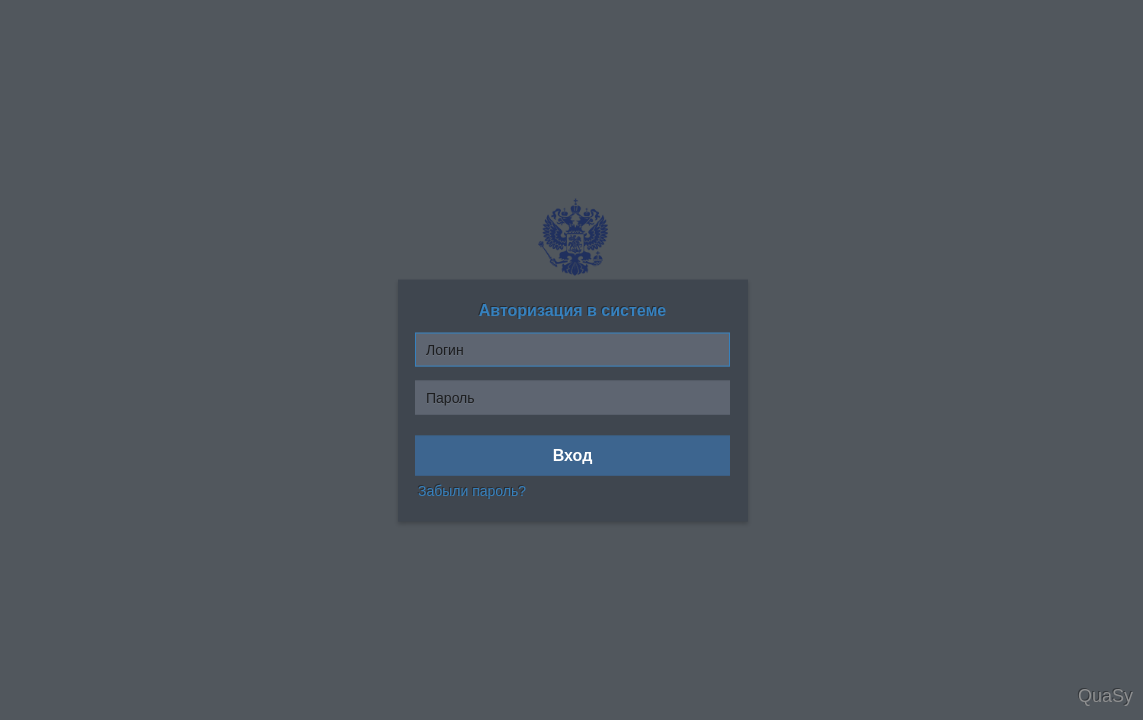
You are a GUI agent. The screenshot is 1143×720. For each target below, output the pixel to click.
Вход (573, 455)
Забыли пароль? (472, 491)
